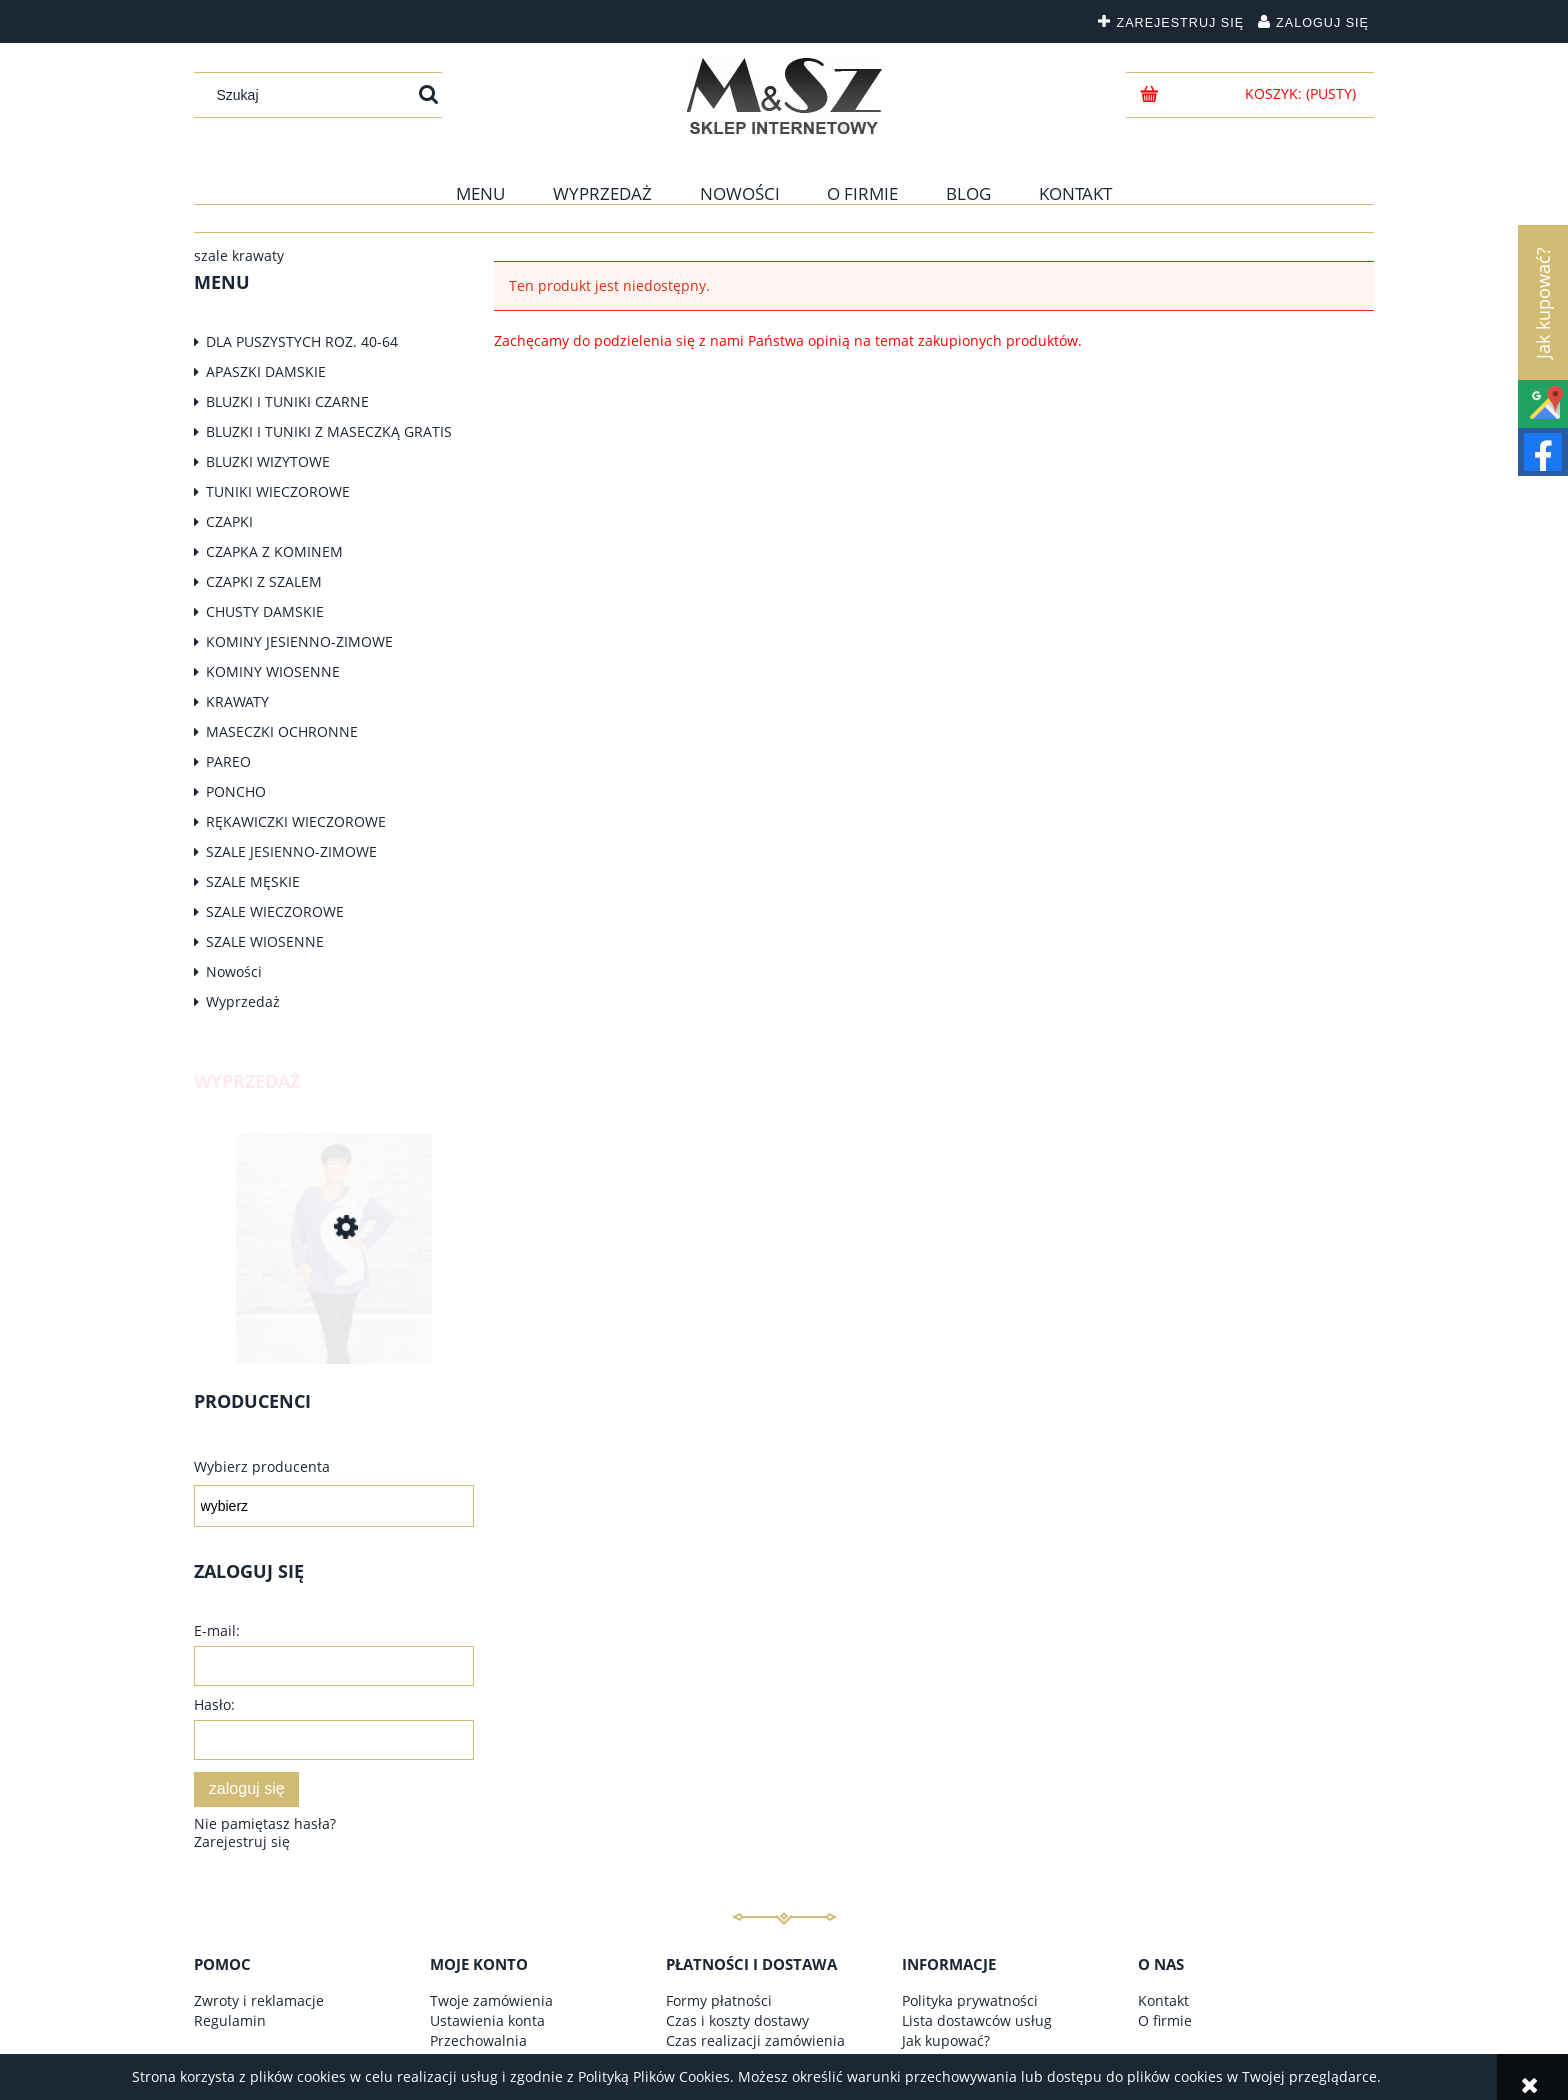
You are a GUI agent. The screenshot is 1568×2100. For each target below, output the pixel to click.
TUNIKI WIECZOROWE (278, 491)
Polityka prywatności (970, 2000)
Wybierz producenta (262, 1467)
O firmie (1165, 2020)
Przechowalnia (478, 2040)
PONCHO (236, 791)
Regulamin (230, 2020)
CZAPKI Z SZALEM (264, 581)
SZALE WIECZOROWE (275, 911)
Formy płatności (719, 2000)
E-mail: (217, 1630)
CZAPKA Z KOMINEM (274, 551)
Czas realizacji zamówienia (755, 2040)
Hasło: (214, 1704)
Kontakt (1163, 2000)
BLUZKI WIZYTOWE (268, 461)
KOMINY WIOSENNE (273, 671)
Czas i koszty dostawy (737, 2020)
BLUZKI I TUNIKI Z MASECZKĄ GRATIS (329, 431)
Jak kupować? (946, 2040)
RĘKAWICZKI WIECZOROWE (296, 821)
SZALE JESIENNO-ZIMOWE (291, 851)
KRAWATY (237, 701)
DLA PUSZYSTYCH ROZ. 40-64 (302, 341)
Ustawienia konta (487, 2020)
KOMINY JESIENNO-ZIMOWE (299, 641)
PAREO (228, 761)
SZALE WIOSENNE (265, 941)
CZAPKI (229, 521)
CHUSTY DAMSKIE (265, 611)
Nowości (234, 971)
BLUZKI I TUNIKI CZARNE (287, 401)
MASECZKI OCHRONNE (282, 731)
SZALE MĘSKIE (253, 881)
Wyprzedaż (243, 1001)
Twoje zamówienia (491, 2000)
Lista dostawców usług (977, 2020)
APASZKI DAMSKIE (266, 371)
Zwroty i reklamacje (259, 2000)
